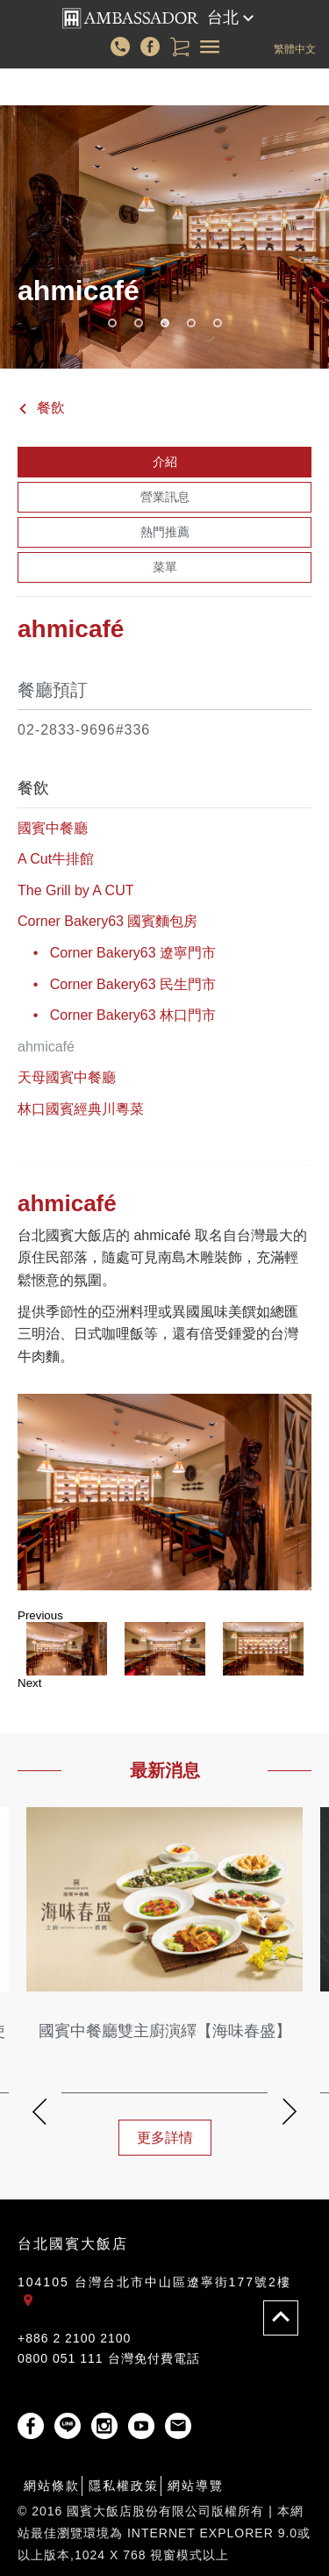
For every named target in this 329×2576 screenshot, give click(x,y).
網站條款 (52, 2486)
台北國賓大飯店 (73, 2243)
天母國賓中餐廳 (67, 1077)
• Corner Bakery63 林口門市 (117, 1015)
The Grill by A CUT (75, 890)
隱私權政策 (124, 2486)
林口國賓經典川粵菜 (81, 1108)
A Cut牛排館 (56, 858)
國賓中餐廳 (53, 828)
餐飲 (41, 407)
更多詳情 (165, 2137)
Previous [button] (40, 1615)
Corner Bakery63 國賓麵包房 (107, 921)
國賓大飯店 (130, 18)
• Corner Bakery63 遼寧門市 (117, 952)
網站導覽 (196, 2486)
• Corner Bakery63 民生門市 (117, 984)
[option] (164, 1491)
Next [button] (29, 1683)
